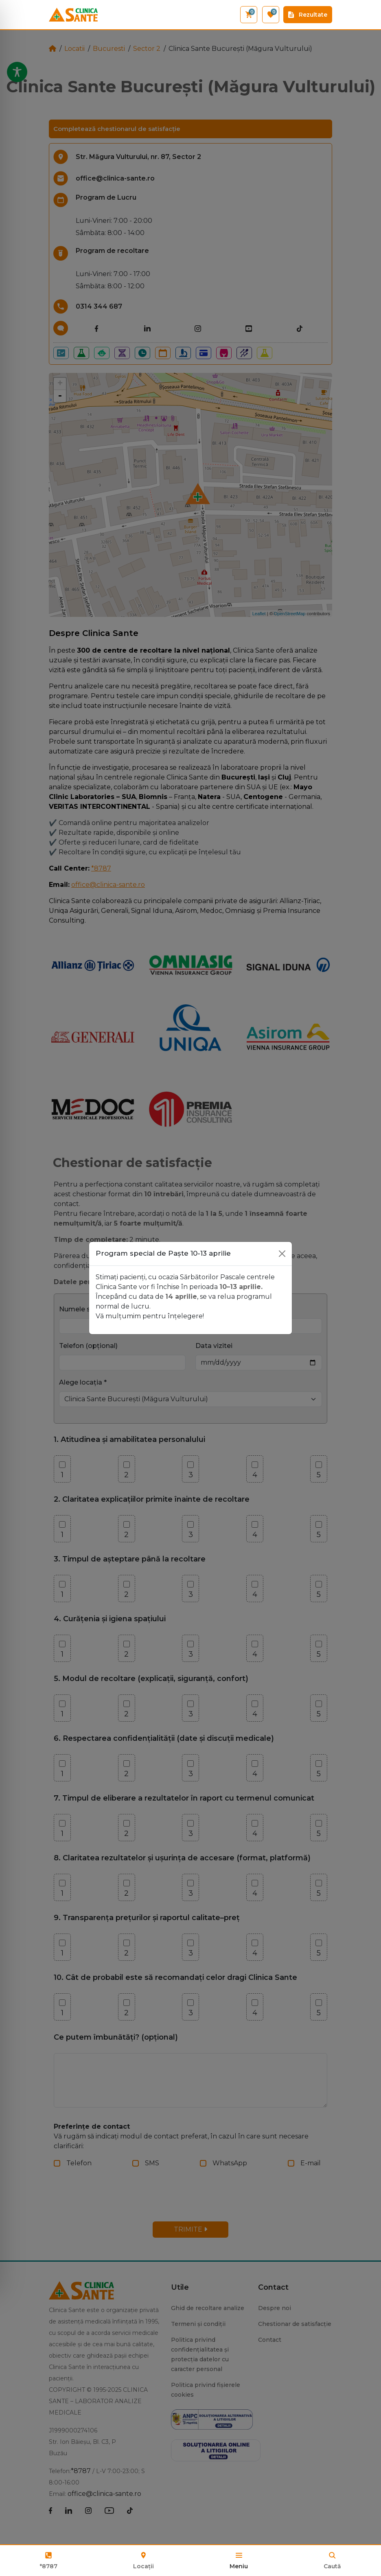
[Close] (282, 1253)
